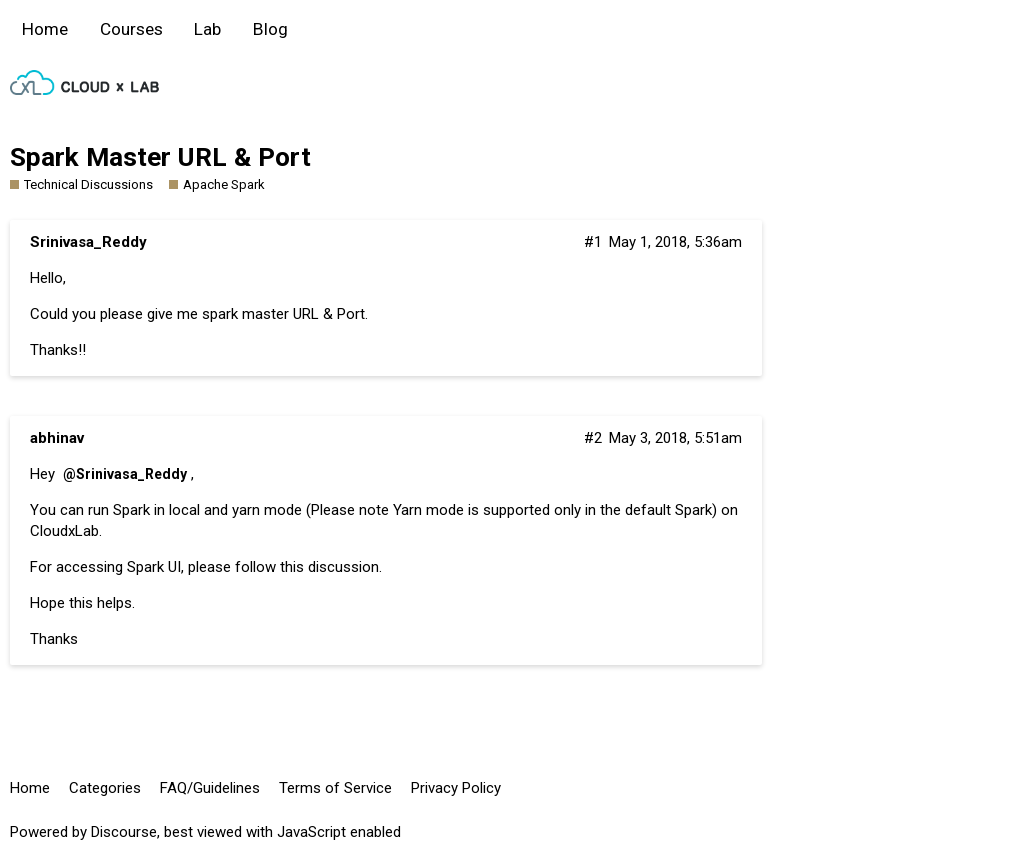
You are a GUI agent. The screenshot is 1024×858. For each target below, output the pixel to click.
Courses (131, 29)
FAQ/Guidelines (210, 788)
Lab (207, 29)
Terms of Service (335, 788)
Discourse (124, 832)
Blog (270, 29)
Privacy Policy (456, 788)
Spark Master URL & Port (160, 157)
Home (45, 29)
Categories (105, 788)
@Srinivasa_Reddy (125, 474)
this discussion (329, 567)
